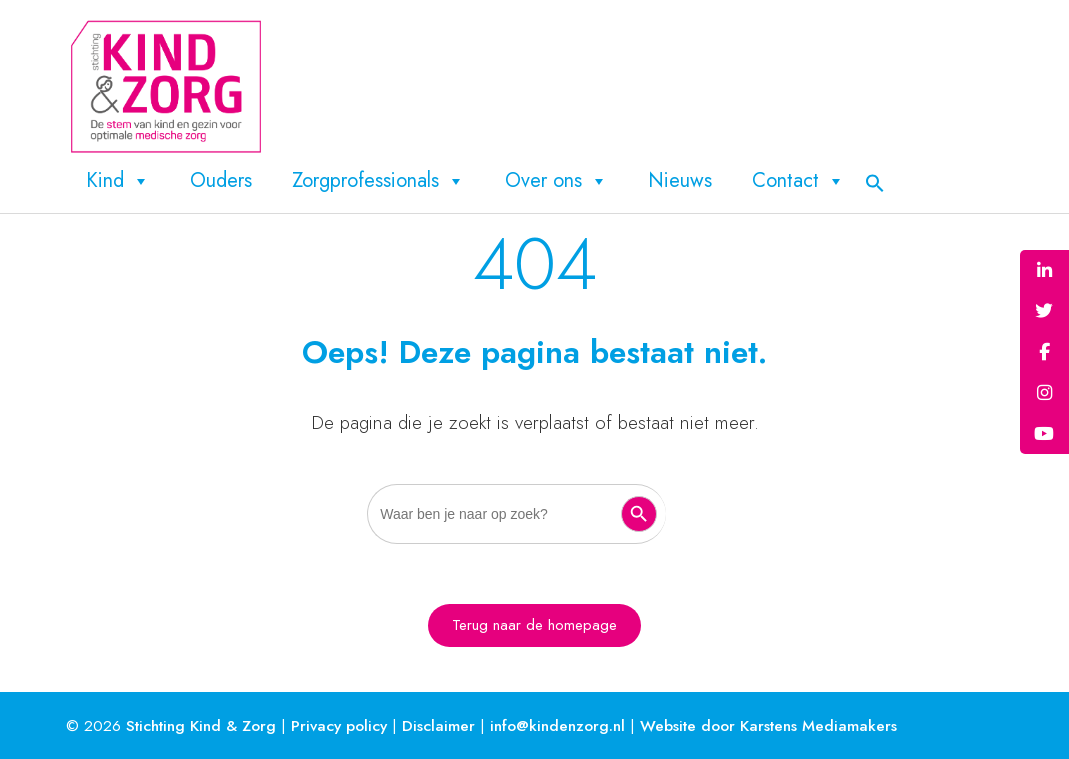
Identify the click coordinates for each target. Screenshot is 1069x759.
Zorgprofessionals (378, 181)
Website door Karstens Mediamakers (768, 725)
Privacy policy (339, 725)
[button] (875, 181)
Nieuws (680, 180)
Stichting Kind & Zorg (201, 725)
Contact (798, 181)
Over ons (556, 181)
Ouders (221, 180)
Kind (118, 181)
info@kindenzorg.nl (557, 725)
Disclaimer (438, 725)
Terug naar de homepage (534, 625)
